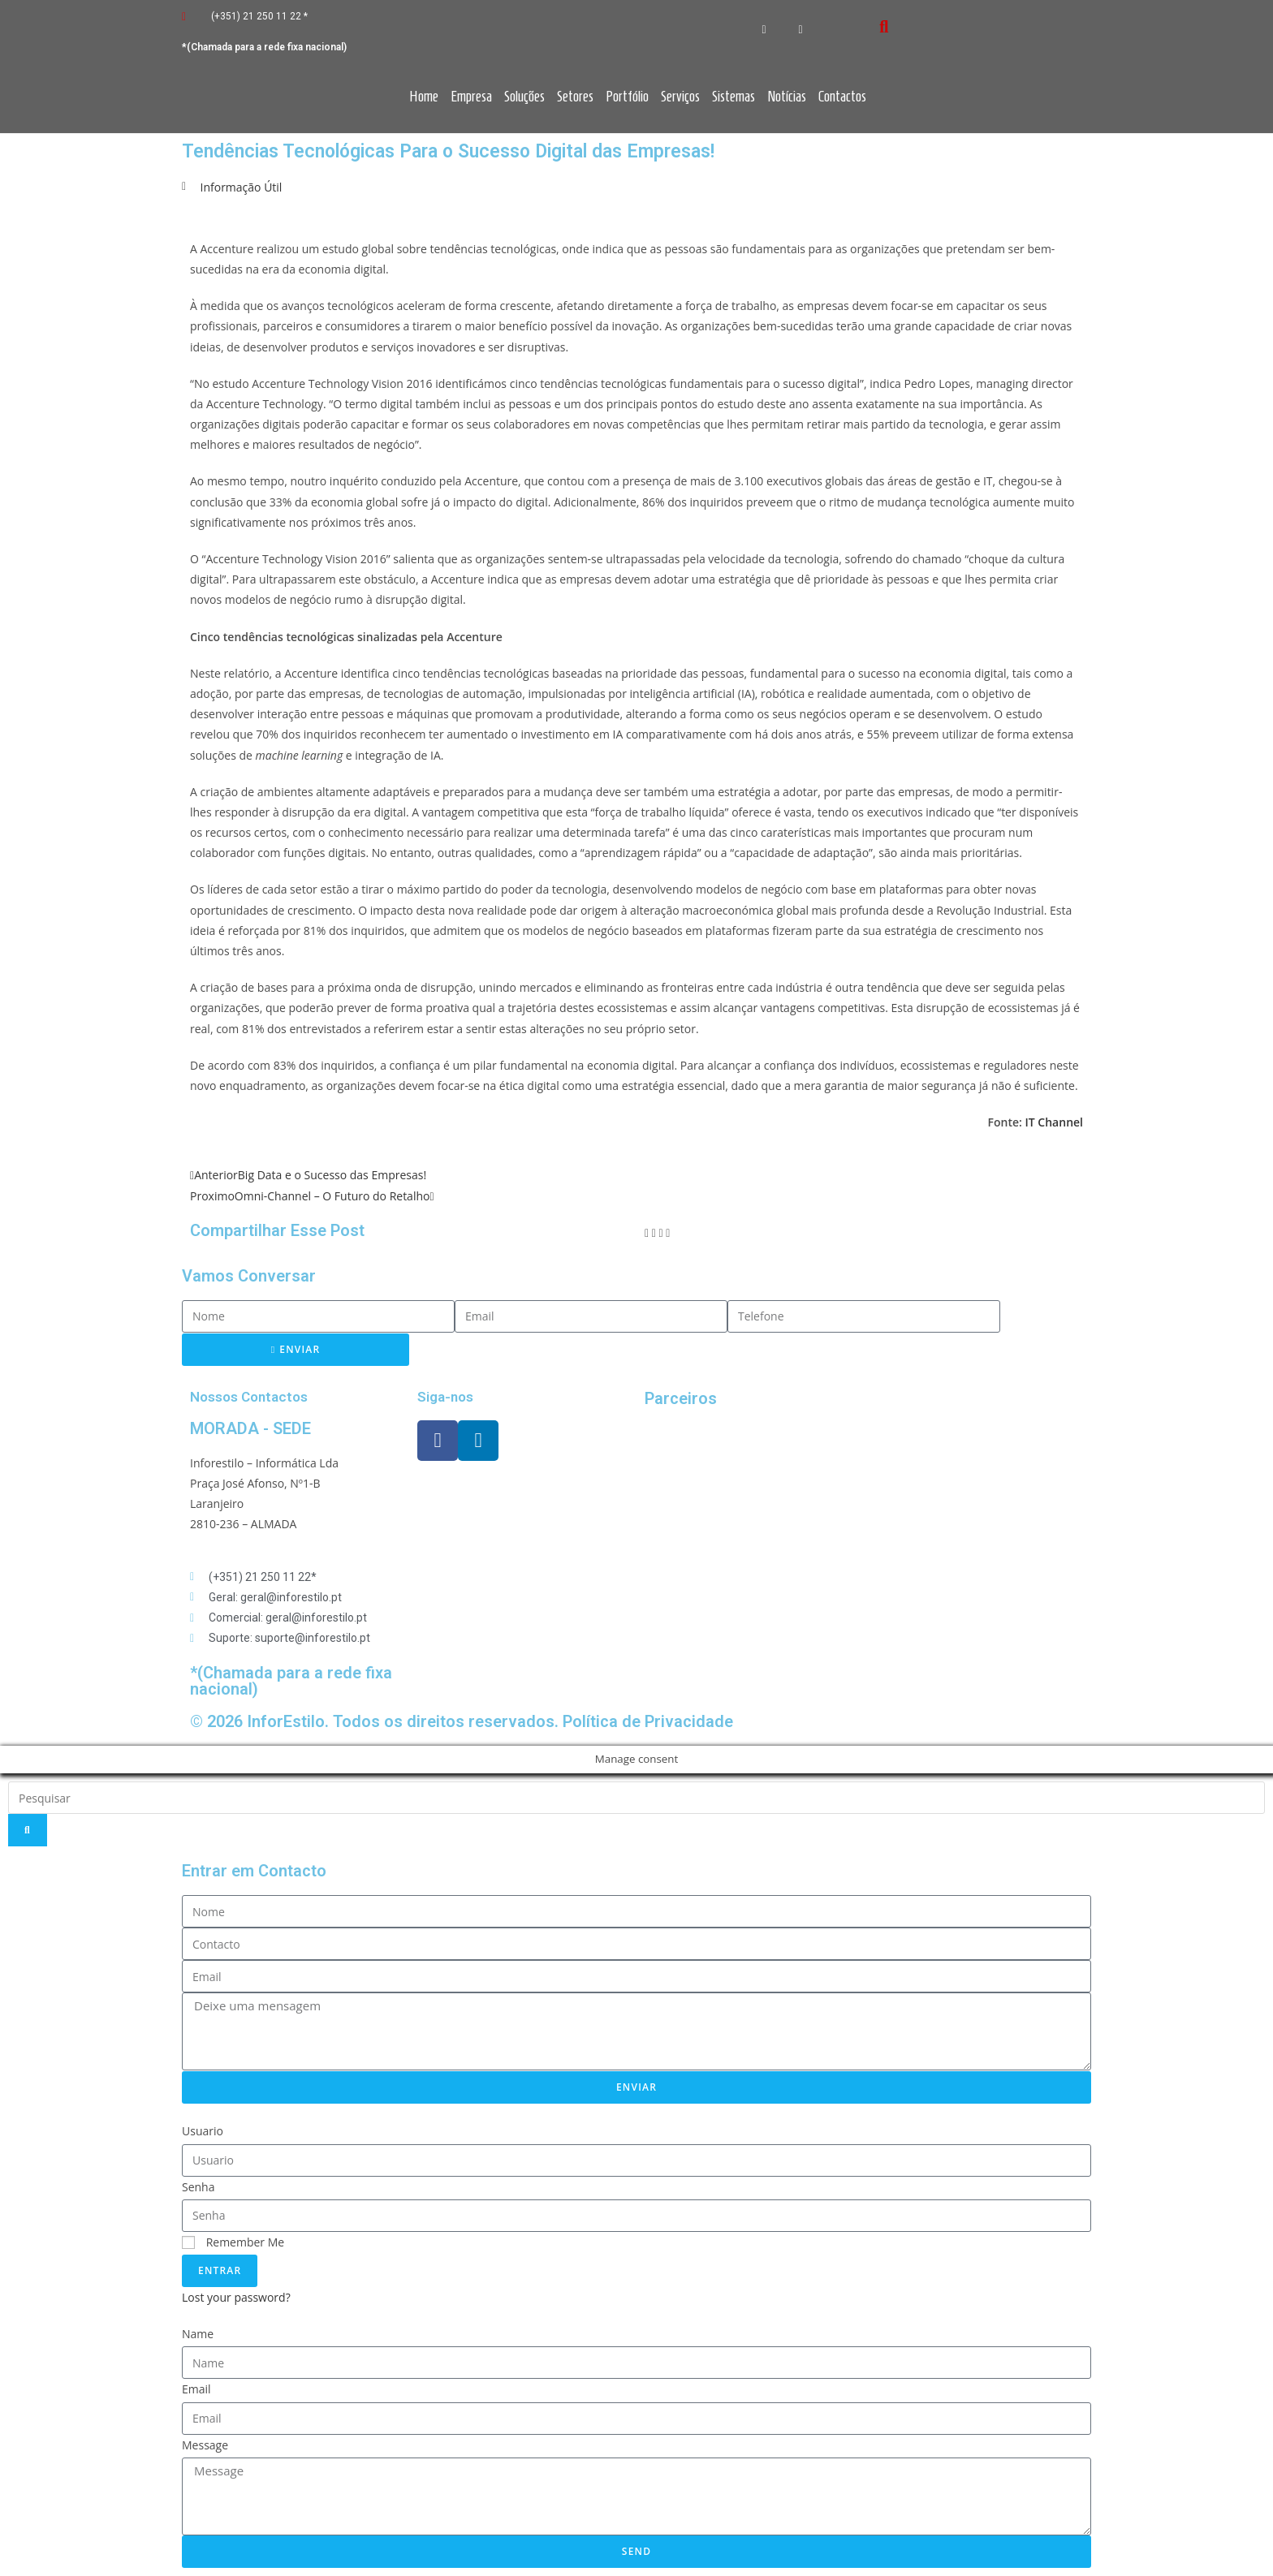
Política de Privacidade (648, 1721)
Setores (575, 96)
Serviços (680, 96)
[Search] (27, 1830)
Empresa (471, 96)
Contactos (842, 96)
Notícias (786, 96)
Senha (198, 2187)
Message (205, 2445)
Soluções (524, 96)
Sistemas (733, 96)
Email (196, 2389)
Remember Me (233, 2242)
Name (198, 2333)
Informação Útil (242, 187)
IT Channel (1054, 1122)
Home (423, 96)
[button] (647, 1232)
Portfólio (627, 96)
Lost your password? (236, 2297)
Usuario (202, 2131)
